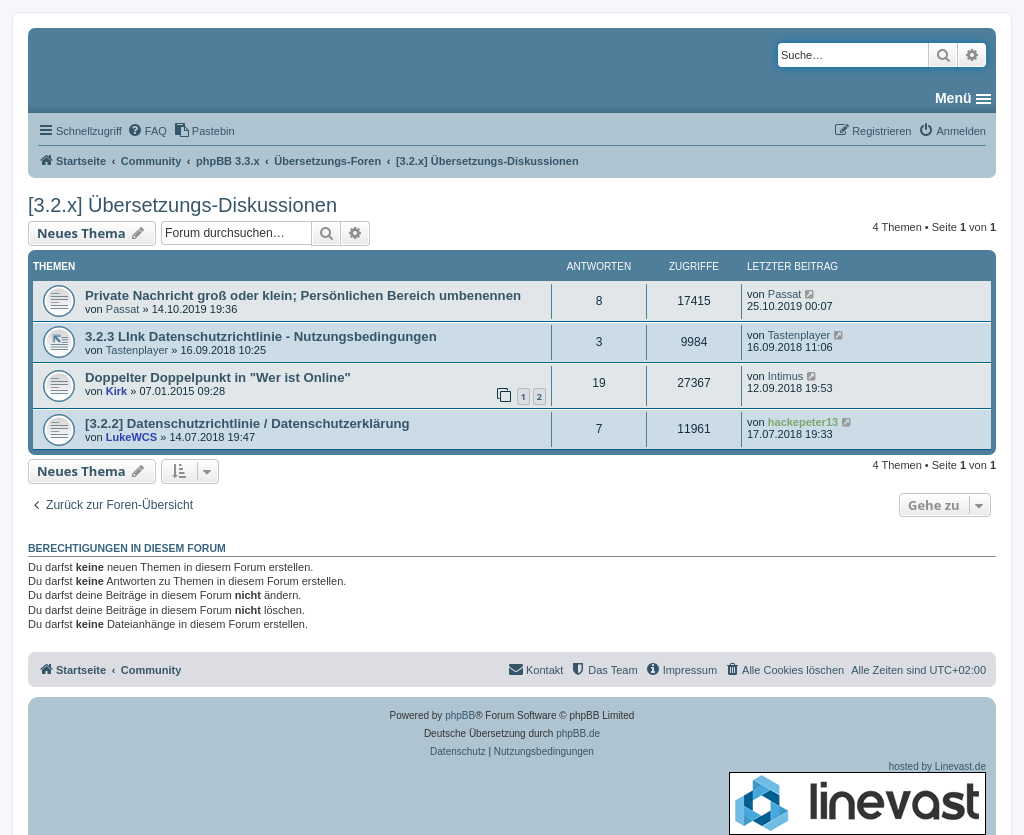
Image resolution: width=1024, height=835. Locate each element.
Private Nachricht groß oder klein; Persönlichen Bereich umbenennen (303, 295)
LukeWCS (131, 437)
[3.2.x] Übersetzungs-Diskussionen (182, 205)
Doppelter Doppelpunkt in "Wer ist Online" (218, 377)
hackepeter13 (803, 422)
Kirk (116, 391)
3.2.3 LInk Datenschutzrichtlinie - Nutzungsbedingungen (261, 336)
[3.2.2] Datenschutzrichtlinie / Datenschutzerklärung (247, 423)
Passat (123, 309)
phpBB (460, 715)
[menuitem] (147, 131)
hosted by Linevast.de (857, 798)
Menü (953, 98)
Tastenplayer (137, 350)
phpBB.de (578, 733)
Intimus (785, 376)
